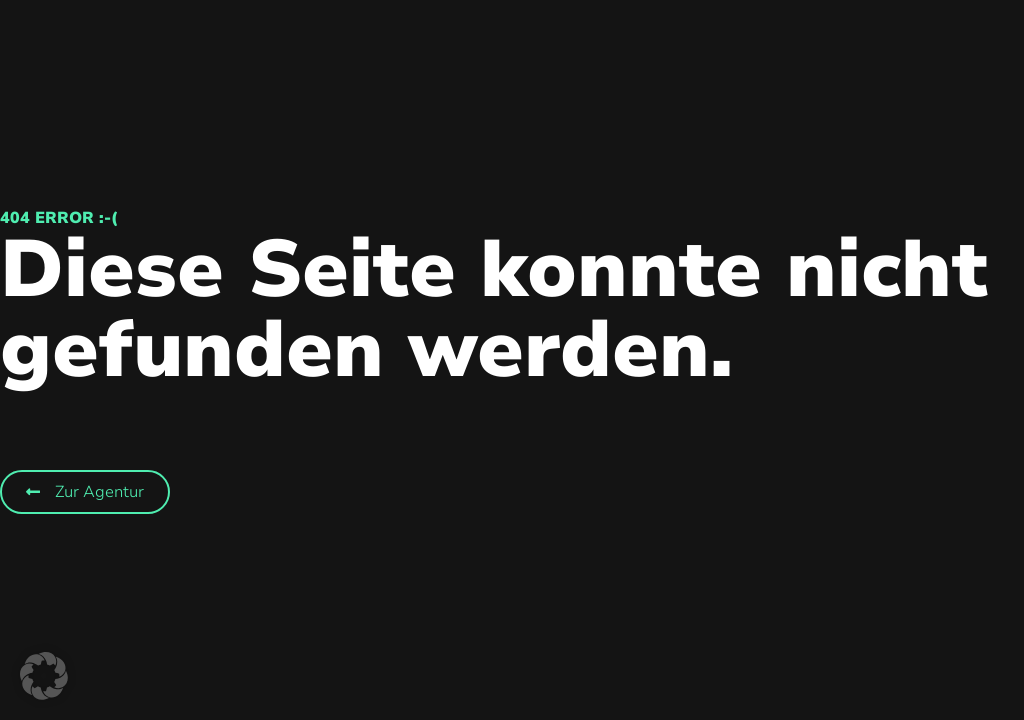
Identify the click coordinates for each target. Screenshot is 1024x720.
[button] (44, 676)
